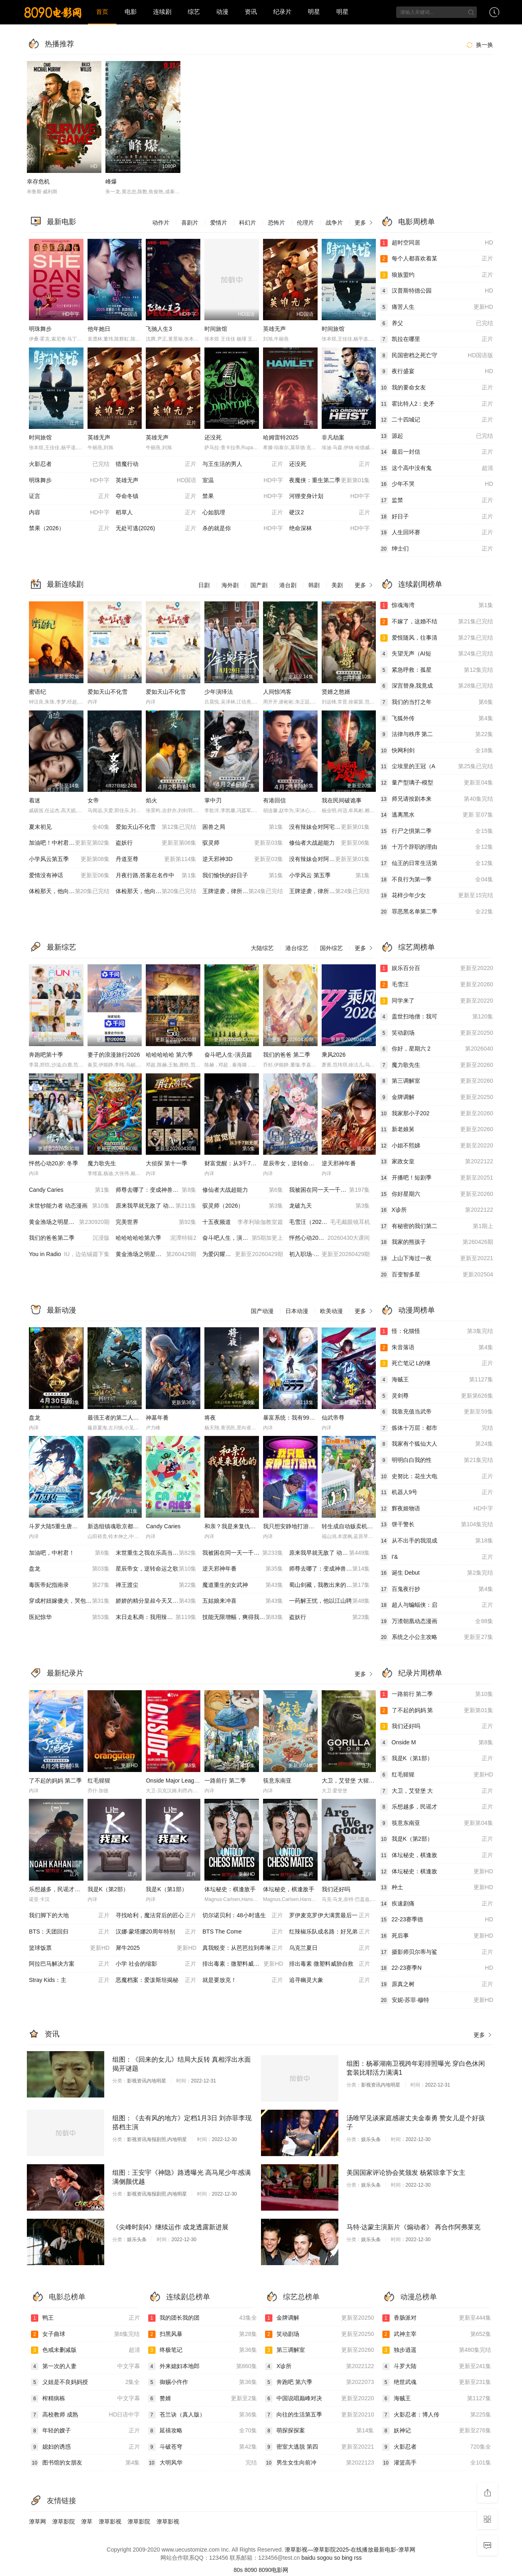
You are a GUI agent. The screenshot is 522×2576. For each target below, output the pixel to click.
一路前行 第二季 (225, 1780)
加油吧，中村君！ (69, 1553)
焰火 (151, 800)
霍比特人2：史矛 (436, 404)
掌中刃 (213, 800)
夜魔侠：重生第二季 (329, 480)
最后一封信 (436, 452)
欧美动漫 (331, 1311)
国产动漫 (262, 1311)
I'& (436, 1557)
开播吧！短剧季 (436, 1178)
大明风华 (202, 2463)
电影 (131, 11)
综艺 (194, 11)
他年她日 (99, 329)
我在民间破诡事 (342, 800)
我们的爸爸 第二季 (286, 1054)
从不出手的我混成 (436, 1541)
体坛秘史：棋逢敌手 (230, 1889)
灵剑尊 (436, 1396)
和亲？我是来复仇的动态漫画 (241, 1526)
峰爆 (111, 181)
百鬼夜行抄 (436, 1589)
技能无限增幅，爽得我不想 (242, 1617)
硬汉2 (329, 513)
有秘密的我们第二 (436, 1226)
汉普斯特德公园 (436, 291)
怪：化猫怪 (436, 1331)
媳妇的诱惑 (85, 2447)
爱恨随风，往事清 (436, 638)
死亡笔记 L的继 (436, 1363)
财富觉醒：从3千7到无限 (236, 1163)
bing (347, 2557)
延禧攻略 (202, 2431)
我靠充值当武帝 (436, 1412)
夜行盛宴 (436, 371)
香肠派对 (436, 2318)
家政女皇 (436, 1162)
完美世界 (156, 1222)
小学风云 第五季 (329, 876)
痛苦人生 (436, 307)
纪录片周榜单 (420, 1673)
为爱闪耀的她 (242, 1254)
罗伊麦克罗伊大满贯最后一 (329, 1916)
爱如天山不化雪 (107, 691)
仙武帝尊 (333, 1417)
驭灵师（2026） (242, 1206)
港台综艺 (296, 948)
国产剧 (259, 585)
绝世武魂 (436, 2382)
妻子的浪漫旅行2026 (114, 1054)
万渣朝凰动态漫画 (436, 1621)
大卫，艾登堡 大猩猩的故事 (357, 1780)
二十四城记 (436, 420)
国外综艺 (331, 948)
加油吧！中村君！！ (69, 843)
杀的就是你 (242, 528)
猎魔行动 (156, 464)
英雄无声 (274, 329)
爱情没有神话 (69, 876)
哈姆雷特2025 (280, 437)
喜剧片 (189, 222)
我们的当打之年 (436, 702)
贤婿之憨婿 (336, 691)
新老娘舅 (436, 1129)
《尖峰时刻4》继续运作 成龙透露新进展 (170, 2227)
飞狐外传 (436, 718)
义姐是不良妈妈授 (85, 2382)
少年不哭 (436, 484)
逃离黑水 (436, 815)
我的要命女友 (436, 388)
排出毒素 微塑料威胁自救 (329, 1964)
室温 (242, 480)
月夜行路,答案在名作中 (156, 876)
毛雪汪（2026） (329, 1222)
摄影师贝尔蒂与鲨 (436, 1952)
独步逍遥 (436, 2350)
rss (358, 2557)
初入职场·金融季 (329, 1254)
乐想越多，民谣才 (436, 1807)
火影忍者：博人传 (436, 2415)
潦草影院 (63, 2521)
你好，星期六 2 (436, 1049)
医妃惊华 (69, 1617)
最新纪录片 (65, 1673)
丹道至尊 (156, 859)
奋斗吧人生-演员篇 (228, 1054)
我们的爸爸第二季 (69, 1238)
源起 (436, 436)
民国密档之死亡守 (436, 356)
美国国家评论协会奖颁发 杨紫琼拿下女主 (406, 2172)
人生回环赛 (436, 533)
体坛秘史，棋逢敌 (436, 1855)
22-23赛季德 (436, 1920)
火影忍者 (69, 464)
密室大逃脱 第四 (319, 2447)
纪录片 (282, 11)
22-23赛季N (436, 1968)
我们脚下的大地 (69, 1916)
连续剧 (162, 11)
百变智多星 (436, 1275)
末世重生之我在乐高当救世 (156, 1553)
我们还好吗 (336, 1889)
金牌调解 (436, 1097)
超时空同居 (436, 243)
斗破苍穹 (202, 2447)
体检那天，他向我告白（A (69, 891)
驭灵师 (242, 843)
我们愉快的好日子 (242, 876)
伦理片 (305, 222)
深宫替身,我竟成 (436, 686)
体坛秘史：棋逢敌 (436, 1872)
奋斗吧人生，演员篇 (242, 1238)
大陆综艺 (262, 948)
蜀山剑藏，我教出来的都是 (329, 1585)
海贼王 (436, 1380)
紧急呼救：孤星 (436, 670)
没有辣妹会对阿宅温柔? (329, 827)
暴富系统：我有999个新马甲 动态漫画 (311, 1417)
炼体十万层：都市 (436, 1428)
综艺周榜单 (416, 947)
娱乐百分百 (436, 968)
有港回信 (274, 800)
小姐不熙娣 (436, 1146)
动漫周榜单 (416, 1310)
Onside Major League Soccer (182, 1780)
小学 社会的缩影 (156, 1964)
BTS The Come (242, 1932)
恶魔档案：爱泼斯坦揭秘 (156, 1980)
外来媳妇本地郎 (202, 2366)
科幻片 (247, 222)
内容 (69, 513)
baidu (308, 2557)
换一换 (479, 45)
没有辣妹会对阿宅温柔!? (329, 859)
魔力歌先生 (102, 1163)
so (337, 2557)
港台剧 (287, 585)
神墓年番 (157, 1417)
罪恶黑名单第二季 (436, 912)
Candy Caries (69, 1190)
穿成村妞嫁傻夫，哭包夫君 (69, 1601)
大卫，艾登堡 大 (436, 1791)
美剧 (337, 585)
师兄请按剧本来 (436, 799)
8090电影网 (273, 2570)
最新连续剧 (65, 584)
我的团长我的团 (202, 2318)
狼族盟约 (436, 275)
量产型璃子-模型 (436, 783)
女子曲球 (85, 2334)
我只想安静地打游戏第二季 (297, 1526)
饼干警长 (436, 1525)
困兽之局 (242, 827)
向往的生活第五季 (319, 2415)
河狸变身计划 (329, 496)
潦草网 (37, 2521)
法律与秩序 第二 (436, 734)
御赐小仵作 (202, 2382)
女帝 (93, 800)
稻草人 (156, 513)
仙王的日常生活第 (436, 863)
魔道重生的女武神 (242, 1585)
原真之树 (436, 1984)
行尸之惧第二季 (436, 831)
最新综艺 (61, 947)
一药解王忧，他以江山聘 (329, 1601)
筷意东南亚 (277, 1780)
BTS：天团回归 (69, 1932)
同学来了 (436, 1001)
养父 (436, 323)
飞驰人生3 (159, 329)
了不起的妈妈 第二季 (55, 1780)
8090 (250, 2570)
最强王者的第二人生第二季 (122, 1417)
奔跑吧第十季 (46, 1054)
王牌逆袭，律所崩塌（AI (242, 891)
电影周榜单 (416, 222)
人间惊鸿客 (277, 691)
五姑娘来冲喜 (242, 1601)
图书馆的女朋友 (85, 2463)
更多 (364, 222)
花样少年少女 (436, 895)
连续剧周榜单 (420, 584)
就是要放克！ (242, 1980)
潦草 (86, 2521)
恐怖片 (276, 222)
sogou (324, 2557)
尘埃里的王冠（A (436, 767)
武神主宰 (436, 2334)
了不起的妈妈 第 (436, 1710)
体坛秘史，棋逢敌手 (288, 1889)
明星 (314, 11)
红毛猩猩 (99, 1780)
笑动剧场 (436, 1033)
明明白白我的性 (436, 1460)
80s (238, 2570)
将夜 (210, 1417)
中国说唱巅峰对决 (319, 2399)
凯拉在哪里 (436, 339)
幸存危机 (38, 181)
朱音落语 (436, 1348)
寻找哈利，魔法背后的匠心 (156, 1916)
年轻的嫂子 (85, 2431)
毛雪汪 (436, 985)
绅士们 (436, 549)
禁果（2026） (69, 528)
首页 (102, 11)
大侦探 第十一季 (166, 1163)
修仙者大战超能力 (329, 843)
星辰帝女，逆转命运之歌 (294, 1163)
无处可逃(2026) (156, 528)
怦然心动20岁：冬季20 (329, 1238)
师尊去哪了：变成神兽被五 (156, 1190)
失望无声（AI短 (436, 654)
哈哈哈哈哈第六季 (156, 1238)
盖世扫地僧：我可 (436, 1017)
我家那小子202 (436, 1114)
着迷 (34, 800)
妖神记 (436, 2431)
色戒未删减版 (85, 2350)
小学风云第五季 (69, 859)
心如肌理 (242, 513)
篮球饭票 (69, 1948)
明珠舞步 (40, 329)
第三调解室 (436, 1081)
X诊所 (436, 1210)
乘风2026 (334, 1054)
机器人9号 (436, 1492)
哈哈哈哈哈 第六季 (169, 1054)
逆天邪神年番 (339, 1163)
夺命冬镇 (156, 496)
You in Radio (69, 1254)
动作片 (160, 222)
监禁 (436, 500)
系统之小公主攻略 (436, 1637)
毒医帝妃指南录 (69, 1585)
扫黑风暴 (202, 2334)
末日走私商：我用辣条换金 (156, 1617)
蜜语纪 (37, 691)
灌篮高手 (436, 2463)
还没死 (213, 437)
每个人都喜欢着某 (436, 259)
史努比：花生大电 (436, 1477)
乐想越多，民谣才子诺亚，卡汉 (69, 1889)
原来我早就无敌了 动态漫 (156, 1206)
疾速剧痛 (436, 1904)
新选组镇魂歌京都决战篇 (119, 1526)
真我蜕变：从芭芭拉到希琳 (242, 1948)
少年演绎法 (218, 691)
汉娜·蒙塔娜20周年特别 (156, 1932)
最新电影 (61, 222)
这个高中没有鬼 (436, 468)
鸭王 (85, 2318)
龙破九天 (329, 1206)
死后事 (436, 1936)
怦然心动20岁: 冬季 (53, 1163)
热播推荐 (59, 44)
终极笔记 (202, 2350)
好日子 (436, 517)
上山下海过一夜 (436, 1258)
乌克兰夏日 (329, 1948)
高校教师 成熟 (85, 2415)
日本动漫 (296, 1311)
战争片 (334, 222)
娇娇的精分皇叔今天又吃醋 (156, 1601)
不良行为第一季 (436, 880)
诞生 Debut (436, 1573)
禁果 (242, 496)
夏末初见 (69, 827)
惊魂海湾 (436, 605)
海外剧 (230, 585)
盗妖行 (156, 843)
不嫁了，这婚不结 (436, 622)
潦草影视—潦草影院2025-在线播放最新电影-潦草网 (350, 2549)
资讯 (251, 11)
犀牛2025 (156, 1948)
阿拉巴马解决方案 (69, 1964)
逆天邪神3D (242, 859)
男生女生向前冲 (319, 2463)
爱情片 (218, 222)
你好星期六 (436, 1194)
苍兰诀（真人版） (202, 2415)
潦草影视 (110, 2521)
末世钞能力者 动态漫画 (69, 1206)
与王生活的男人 (242, 464)
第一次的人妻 (85, 2366)
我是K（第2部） (108, 1889)
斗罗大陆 (436, 2366)
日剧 (204, 585)
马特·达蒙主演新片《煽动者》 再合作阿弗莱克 (413, 2227)
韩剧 (314, 585)
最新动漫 (61, 1310)
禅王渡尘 (156, 1585)
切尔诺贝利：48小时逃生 (242, 1916)
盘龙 (34, 1417)
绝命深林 (329, 528)
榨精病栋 (85, 2399)
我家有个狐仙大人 (436, 1444)
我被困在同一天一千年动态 (329, 1190)
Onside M (436, 1743)
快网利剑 (436, 751)
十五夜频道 (242, 1222)
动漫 (222, 11)
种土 (436, 1887)
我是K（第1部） (166, 1889)
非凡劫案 (333, 437)
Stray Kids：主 (69, 1980)
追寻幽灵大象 (329, 1980)
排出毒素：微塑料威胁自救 (242, 1964)
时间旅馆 (215, 329)
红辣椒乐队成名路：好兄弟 (329, 1932)
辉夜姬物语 (436, 1509)
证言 (69, 496)
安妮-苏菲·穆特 (436, 2000)
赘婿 (202, 2399)
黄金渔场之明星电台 (69, 1222)
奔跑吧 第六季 (319, 2382)
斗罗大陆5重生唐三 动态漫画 (65, 1526)
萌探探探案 (319, 2431)
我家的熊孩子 (436, 1242)
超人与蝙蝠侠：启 (436, 1605)
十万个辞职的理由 (436, 847)
